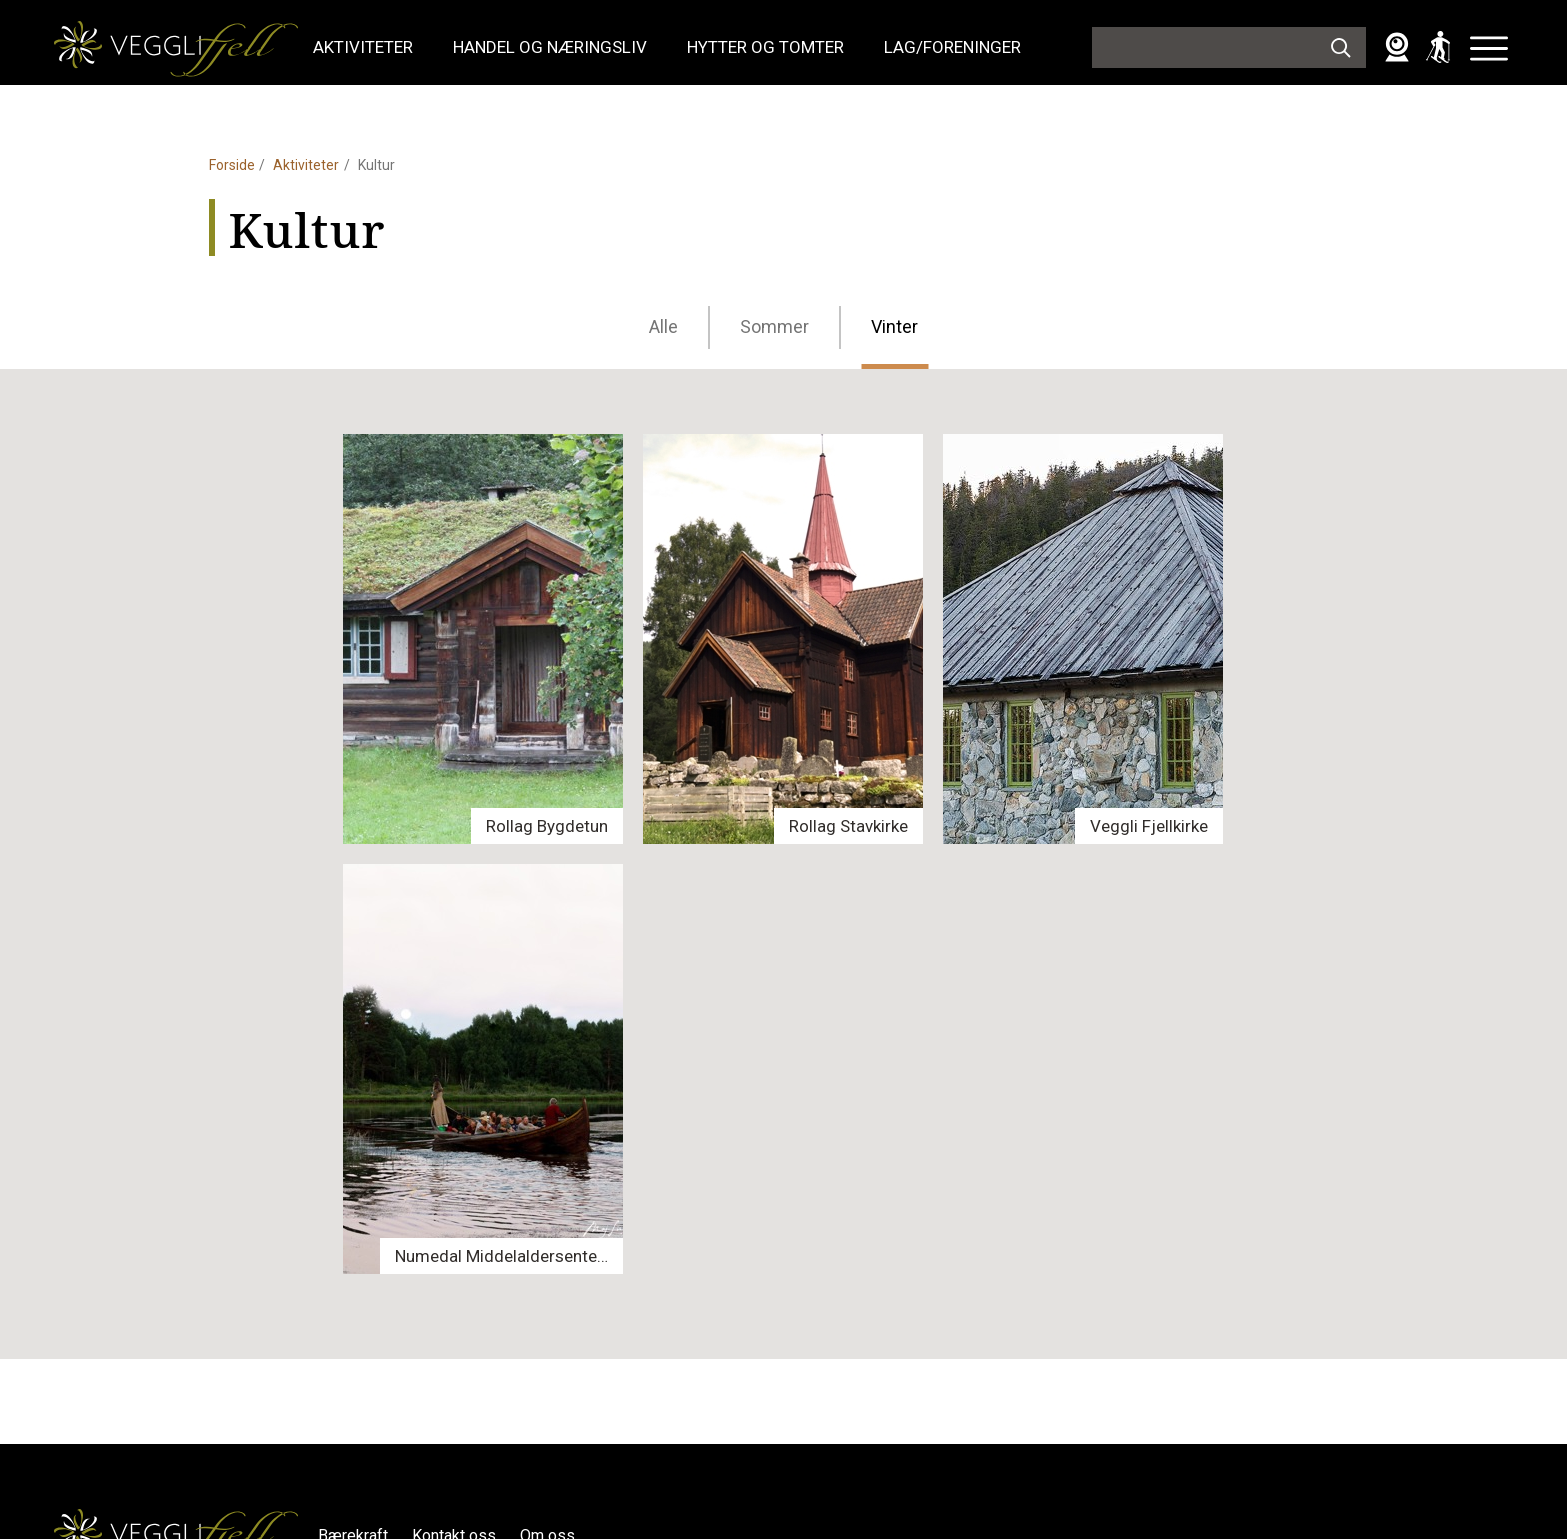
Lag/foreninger (952, 47)
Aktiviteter (363, 47)
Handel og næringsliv (550, 47)
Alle (663, 326)
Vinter (894, 326)
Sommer (774, 326)
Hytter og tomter (765, 47)
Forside (232, 165)
